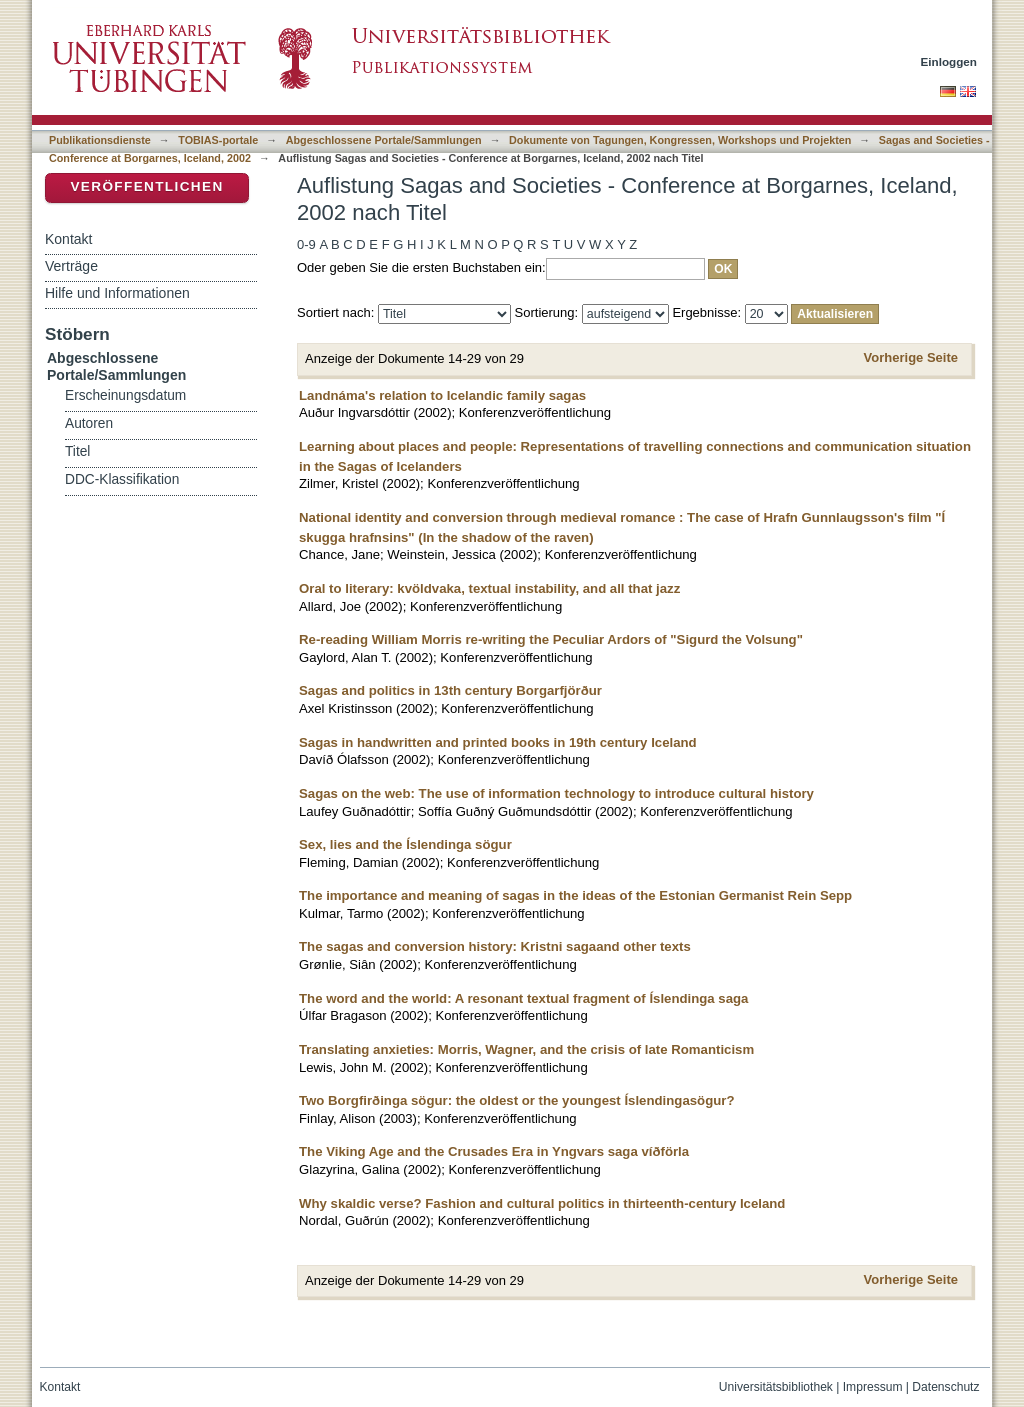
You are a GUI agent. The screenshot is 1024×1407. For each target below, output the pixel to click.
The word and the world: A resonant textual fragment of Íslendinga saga (523, 998)
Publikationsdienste (100, 140)
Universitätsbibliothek (776, 1387)
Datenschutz (945, 1387)
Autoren (89, 423)
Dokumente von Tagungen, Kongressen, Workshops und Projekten (680, 140)
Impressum (873, 1387)
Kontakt (68, 239)
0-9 (306, 244)
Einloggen (949, 61)
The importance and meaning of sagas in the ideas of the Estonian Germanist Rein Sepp (575, 895)
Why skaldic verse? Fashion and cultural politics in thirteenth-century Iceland (542, 1203)
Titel (77, 451)
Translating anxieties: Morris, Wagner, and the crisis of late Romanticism (526, 1049)
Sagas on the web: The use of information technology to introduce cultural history (556, 793)
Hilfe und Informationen (117, 293)
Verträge (71, 266)
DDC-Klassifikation (122, 479)
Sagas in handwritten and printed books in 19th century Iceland (498, 742)
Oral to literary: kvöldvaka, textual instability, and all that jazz (489, 588)
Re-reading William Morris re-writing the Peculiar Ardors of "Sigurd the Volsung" (551, 639)
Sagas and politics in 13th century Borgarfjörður (450, 690)
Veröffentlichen (146, 186)
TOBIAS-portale (218, 140)
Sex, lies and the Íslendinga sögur (405, 844)
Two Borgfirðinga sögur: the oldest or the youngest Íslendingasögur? (516, 1100)
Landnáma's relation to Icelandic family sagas (442, 395)
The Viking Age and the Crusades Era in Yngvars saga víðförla (494, 1151)
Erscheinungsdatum (125, 395)
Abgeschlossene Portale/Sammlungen (384, 140)
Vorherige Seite (911, 357)
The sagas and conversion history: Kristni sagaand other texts (495, 946)
